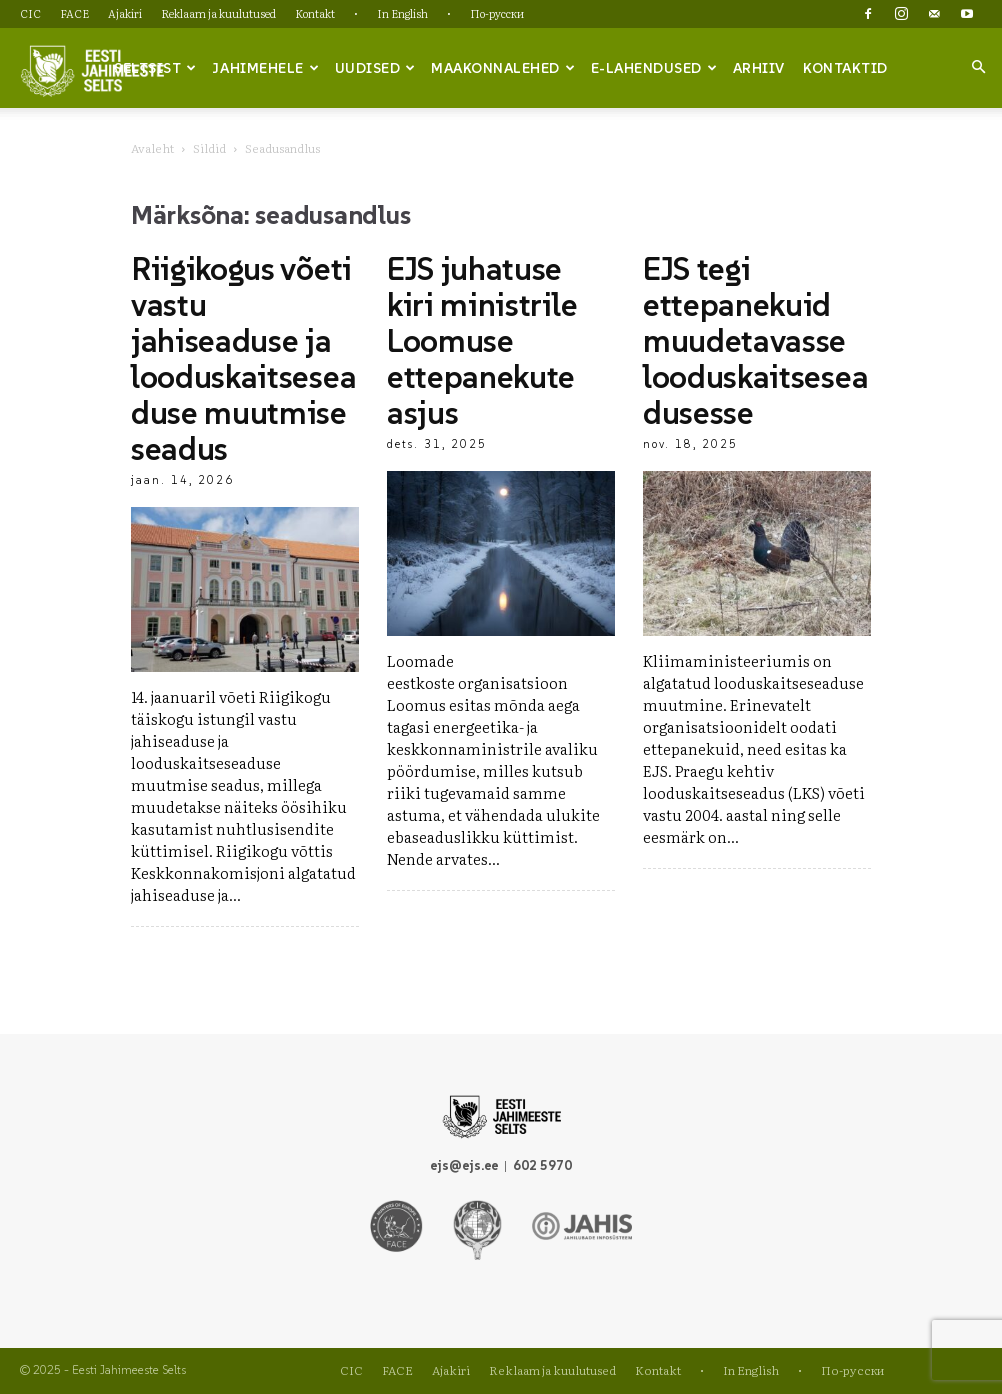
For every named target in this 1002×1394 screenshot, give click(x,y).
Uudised (375, 68)
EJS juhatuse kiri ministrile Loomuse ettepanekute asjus (482, 341)
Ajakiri (125, 13)
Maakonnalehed (503, 68)
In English (402, 13)
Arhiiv (759, 68)
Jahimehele (265, 68)
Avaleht (152, 148)
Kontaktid (845, 68)
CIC (30, 13)
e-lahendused (654, 68)
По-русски (497, 13)
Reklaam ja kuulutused (218, 13)
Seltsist (155, 68)
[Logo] (92, 69)
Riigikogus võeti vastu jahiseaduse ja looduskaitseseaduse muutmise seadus (243, 359)
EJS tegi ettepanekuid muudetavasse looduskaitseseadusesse (755, 341)
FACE (74, 13)
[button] (978, 67)
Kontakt (315, 13)
